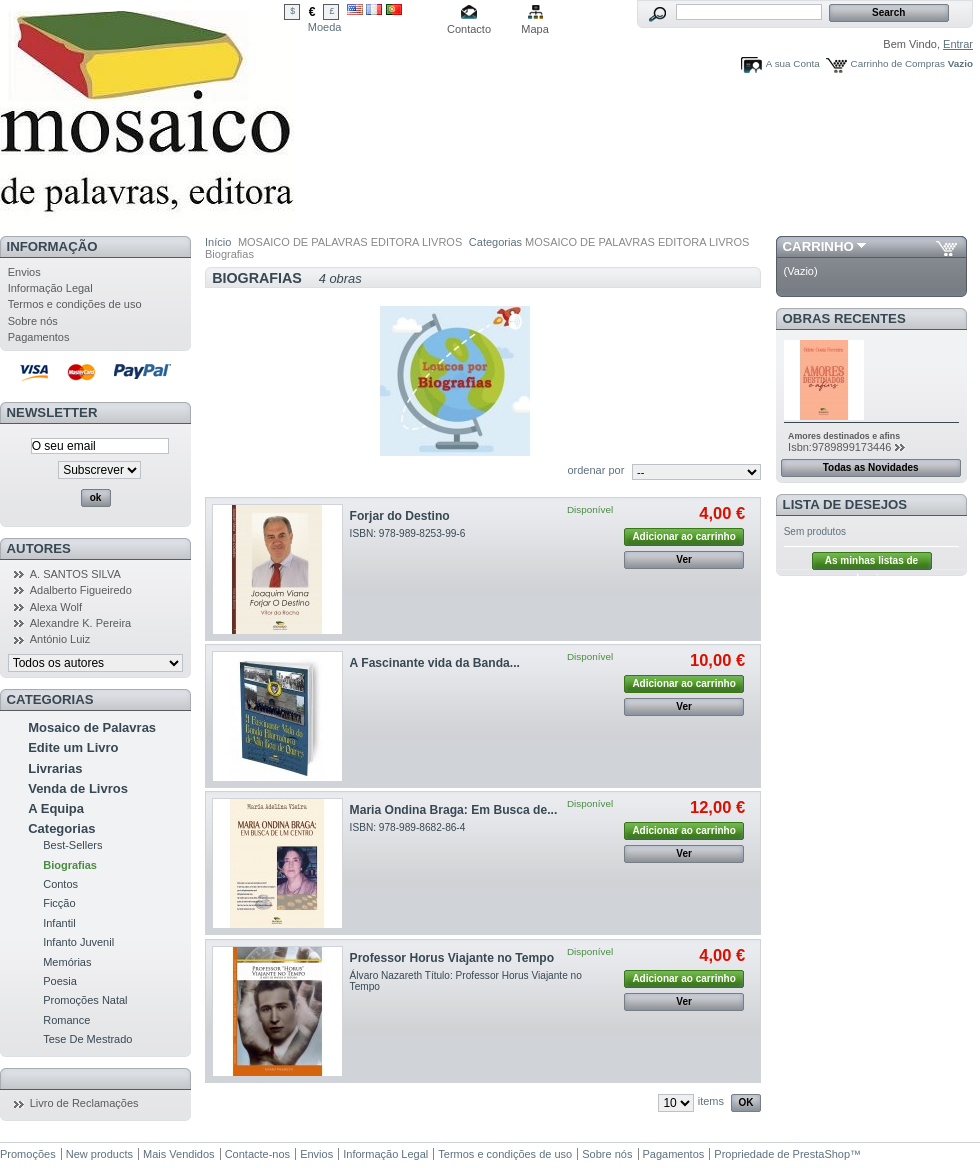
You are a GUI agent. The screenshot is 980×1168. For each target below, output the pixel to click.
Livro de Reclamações (84, 1103)
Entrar (958, 44)
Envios (24, 272)
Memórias (67, 962)
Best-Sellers (72, 845)
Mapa (535, 29)
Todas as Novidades (871, 467)
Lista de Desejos (845, 504)
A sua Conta (793, 63)
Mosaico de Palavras (92, 727)
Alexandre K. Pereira (81, 623)
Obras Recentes (844, 318)
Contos (60, 884)
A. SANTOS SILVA (75, 574)
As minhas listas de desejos (871, 562)
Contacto (469, 29)
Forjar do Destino (400, 516)
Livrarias (55, 768)
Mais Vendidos (179, 1154)
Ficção (59, 903)
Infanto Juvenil (78, 942)
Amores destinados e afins (844, 436)
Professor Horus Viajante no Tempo (452, 958)
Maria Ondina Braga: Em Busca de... (454, 810)
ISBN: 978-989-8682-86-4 (408, 827)
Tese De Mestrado (87, 1039)
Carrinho (818, 246)
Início (218, 242)
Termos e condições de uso (75, 304)
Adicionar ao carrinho (683, 536)
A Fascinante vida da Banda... (435, 663)
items (711, 1101)
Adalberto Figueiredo (81, 590)
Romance (66, 1020)
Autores (39, 548)
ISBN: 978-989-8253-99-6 (408, 533)
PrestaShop (821, 1154)
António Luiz (60, 639)
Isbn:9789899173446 (839, 447)
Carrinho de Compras (898, 63)
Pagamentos (39, 337)
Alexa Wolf (56, 607)
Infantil (59, 923)
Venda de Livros (78, 788)
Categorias (61, 828)
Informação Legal (50, 288)
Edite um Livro (73, 747)
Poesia (60, 981)
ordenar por (595, 470)
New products (99, 1154)
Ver (684, 559)
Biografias (70, 865)
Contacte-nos (257, 1154)
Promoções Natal (85, 1000)
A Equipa (56, 808)
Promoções (28, 1154)
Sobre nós (33, 321)
